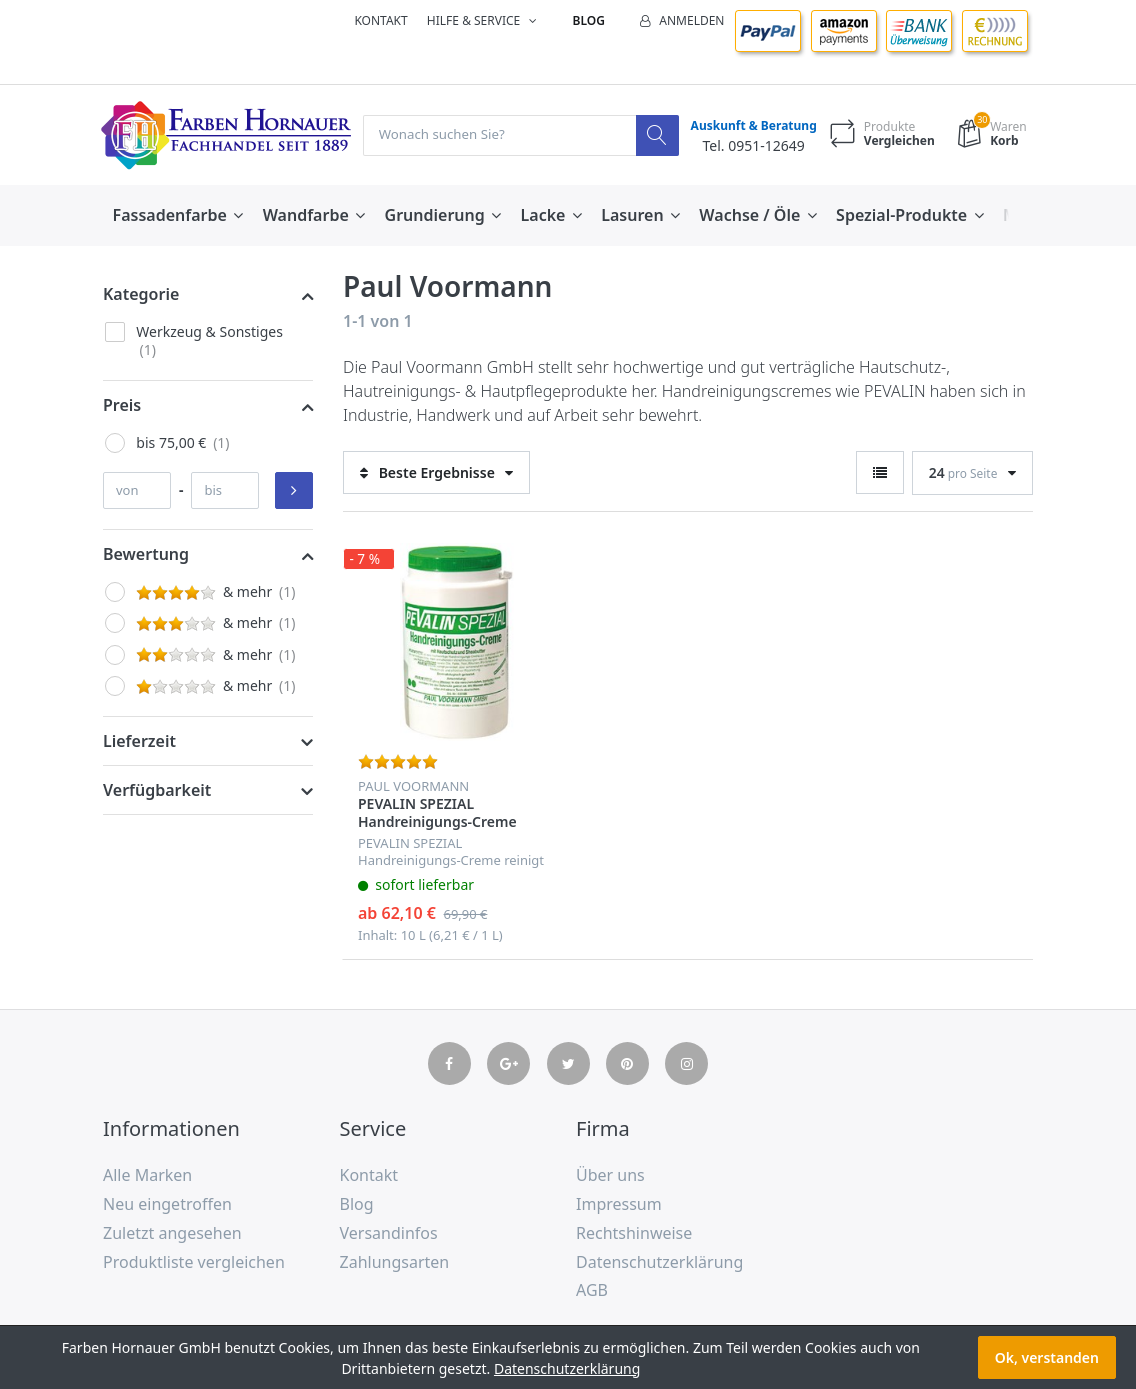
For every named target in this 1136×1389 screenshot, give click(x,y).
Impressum (619, 1205)
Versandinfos (389, 1233)
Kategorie (141, 295)
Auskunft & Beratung (750, 126)
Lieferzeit (139, 741)
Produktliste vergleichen (194, 1262)
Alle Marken (147, 1176)
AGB (592, 1291)
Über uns (610, 1176)
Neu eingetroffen (167, 1205)
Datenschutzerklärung (659, 1262)
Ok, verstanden (1047, 1357)
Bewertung (146, 555)
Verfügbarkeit (157, 790)
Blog (589, 20)
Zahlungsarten (395, 1262)
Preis (122, 405)
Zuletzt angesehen (172, 1233)
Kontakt (380, 20)
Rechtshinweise (634, 1233)
